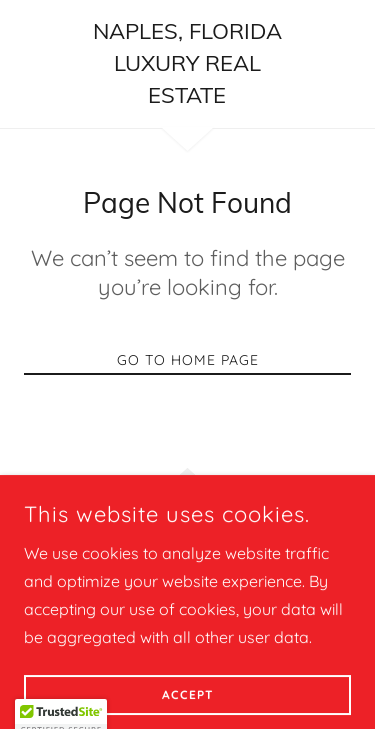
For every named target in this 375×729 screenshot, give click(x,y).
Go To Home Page (188, 360)
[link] (187, 64)
